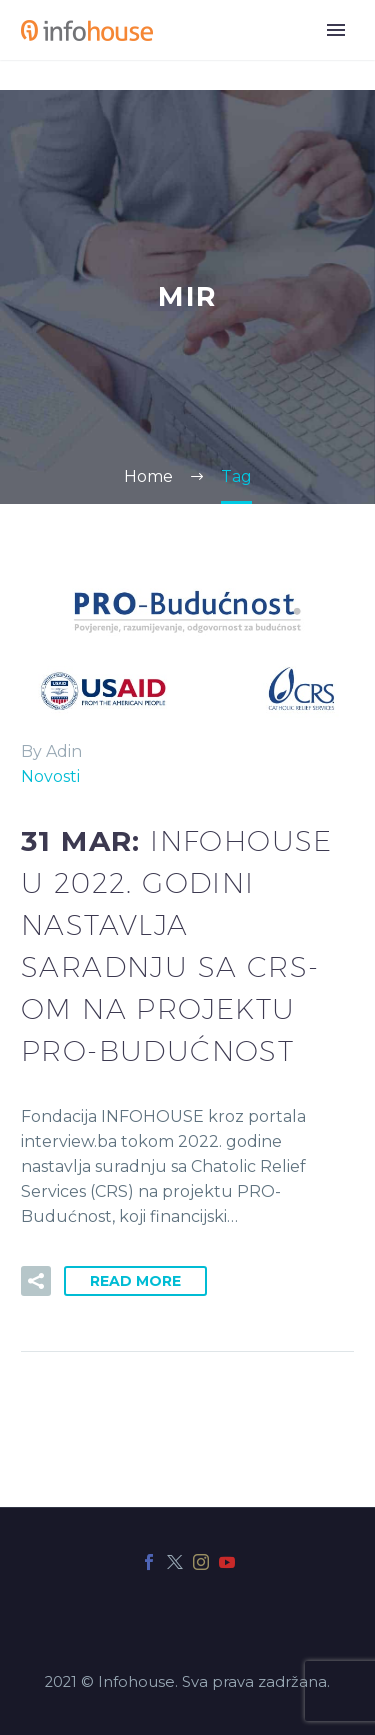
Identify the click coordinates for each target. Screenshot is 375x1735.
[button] (36, 1281)
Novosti (50, 776)
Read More (135, 1281)
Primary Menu (336, 30)
